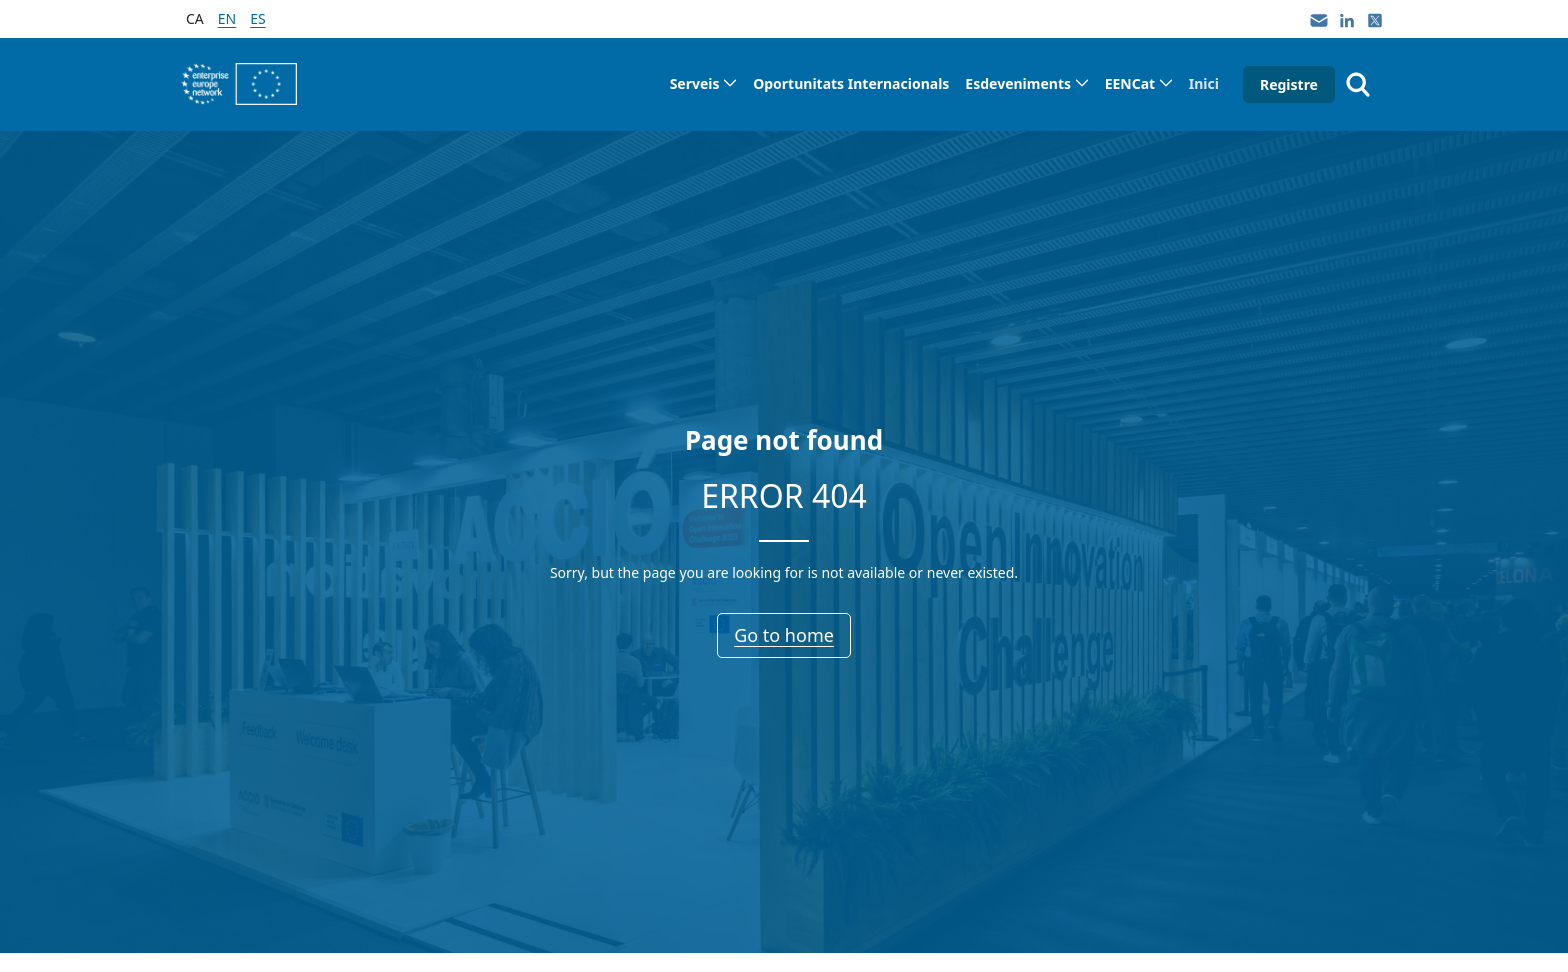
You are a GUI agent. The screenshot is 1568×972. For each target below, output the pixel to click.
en (227, 18)
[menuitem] (704, 83)
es (257, 18)
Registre (1289, 84)
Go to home (784, 635)
